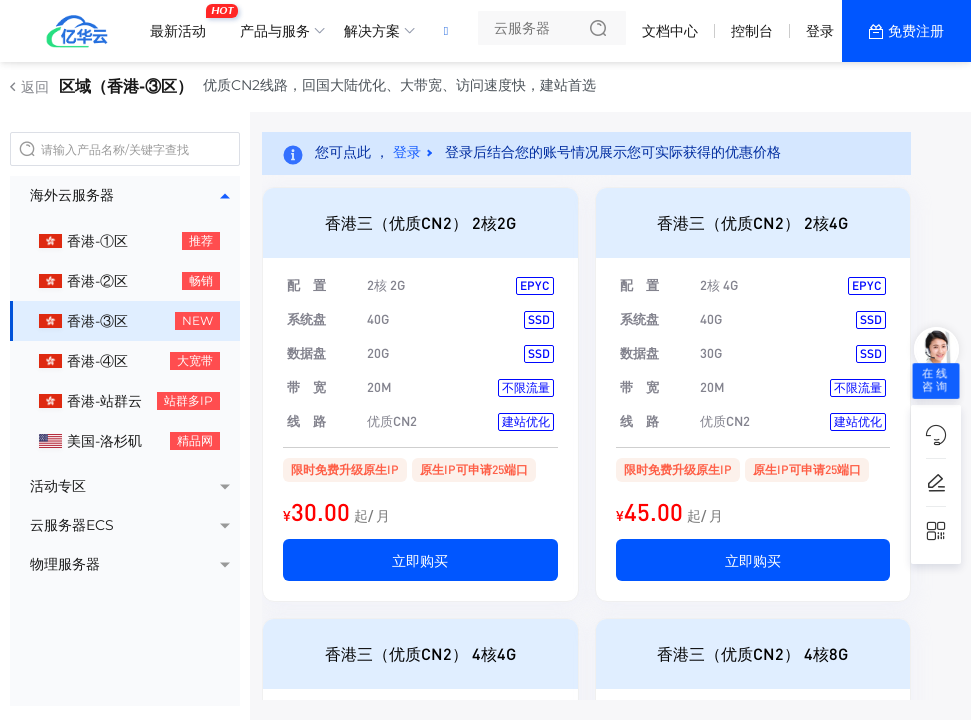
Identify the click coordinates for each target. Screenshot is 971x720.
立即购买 (420, 560)
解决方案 (372, 31)
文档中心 (670, 31)
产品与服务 (275, 31)
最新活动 (183, 23)
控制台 (752, 31)
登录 (820, 31)
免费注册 (916, 31)
